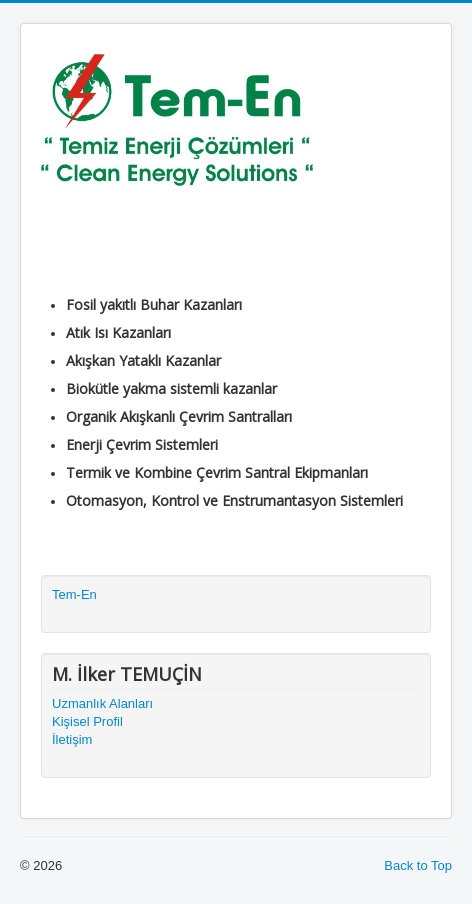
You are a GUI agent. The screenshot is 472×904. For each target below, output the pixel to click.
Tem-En (74, 594)
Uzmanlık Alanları (102, 703)
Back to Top (418, 865)
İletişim (72, 739)
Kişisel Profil (87, 721)
